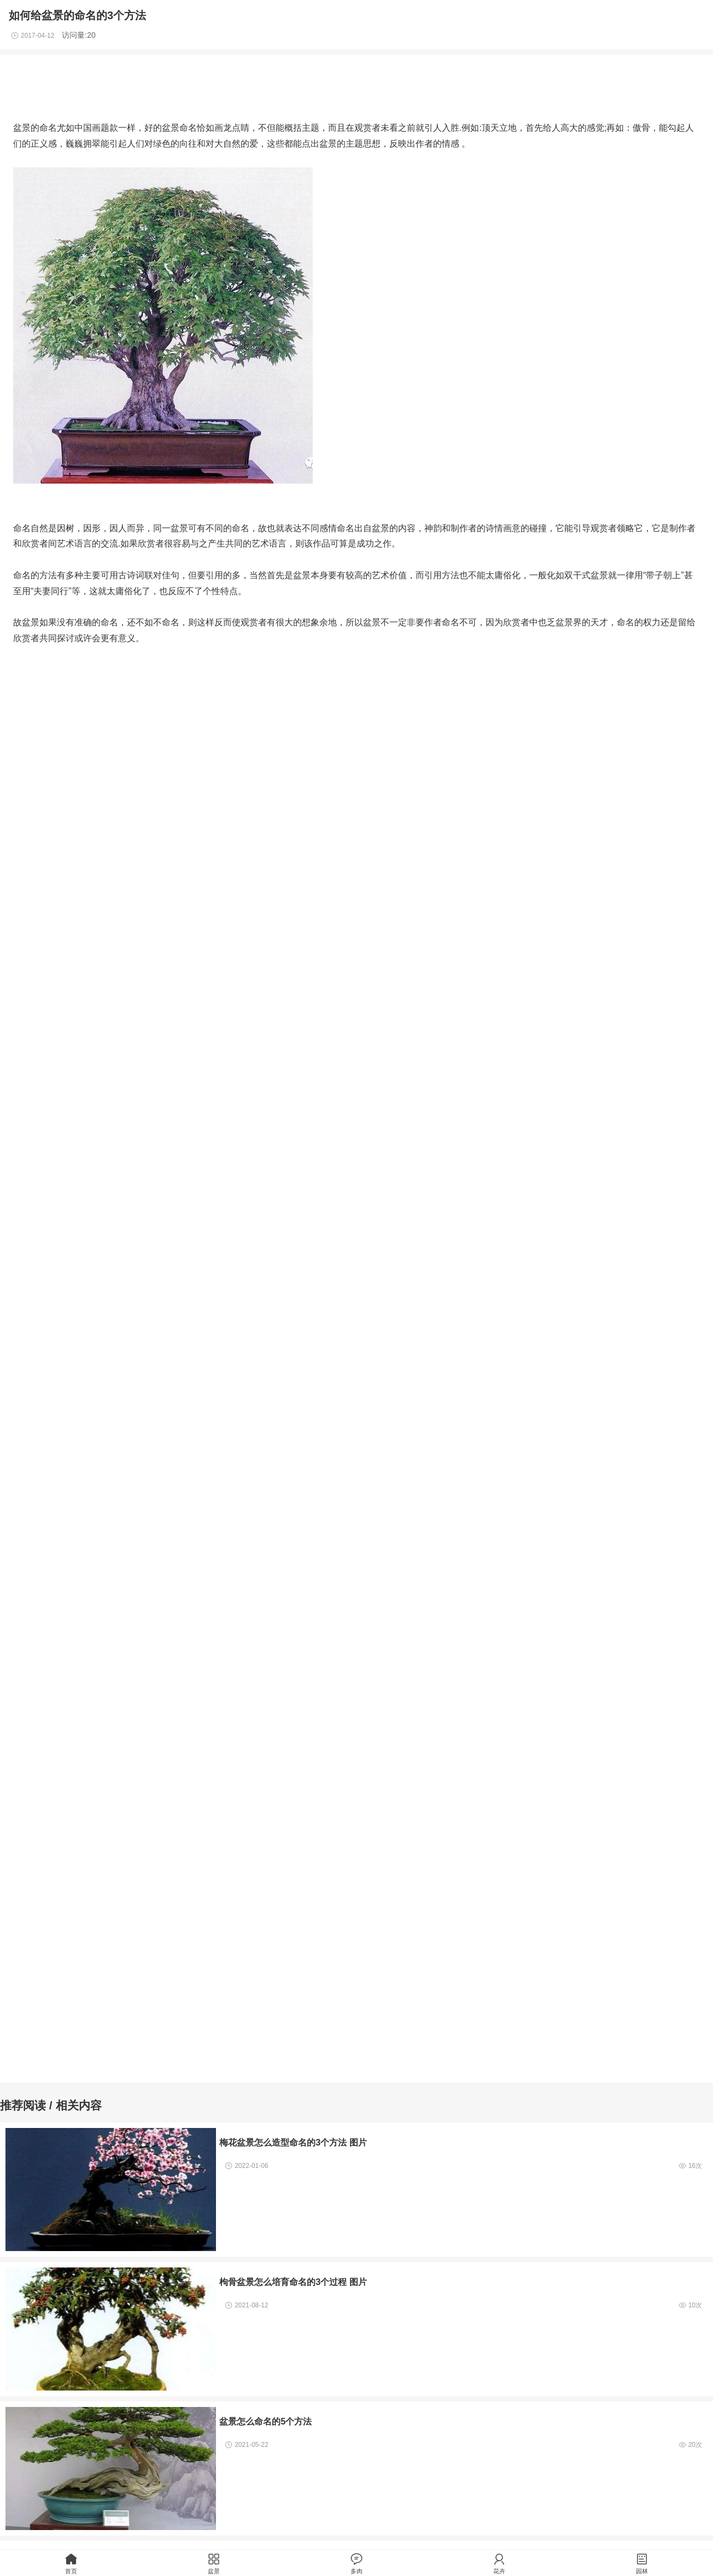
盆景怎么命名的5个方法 (265, 2421)
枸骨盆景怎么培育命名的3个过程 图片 (293, 2282)
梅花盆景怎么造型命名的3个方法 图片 (293, 2142)
